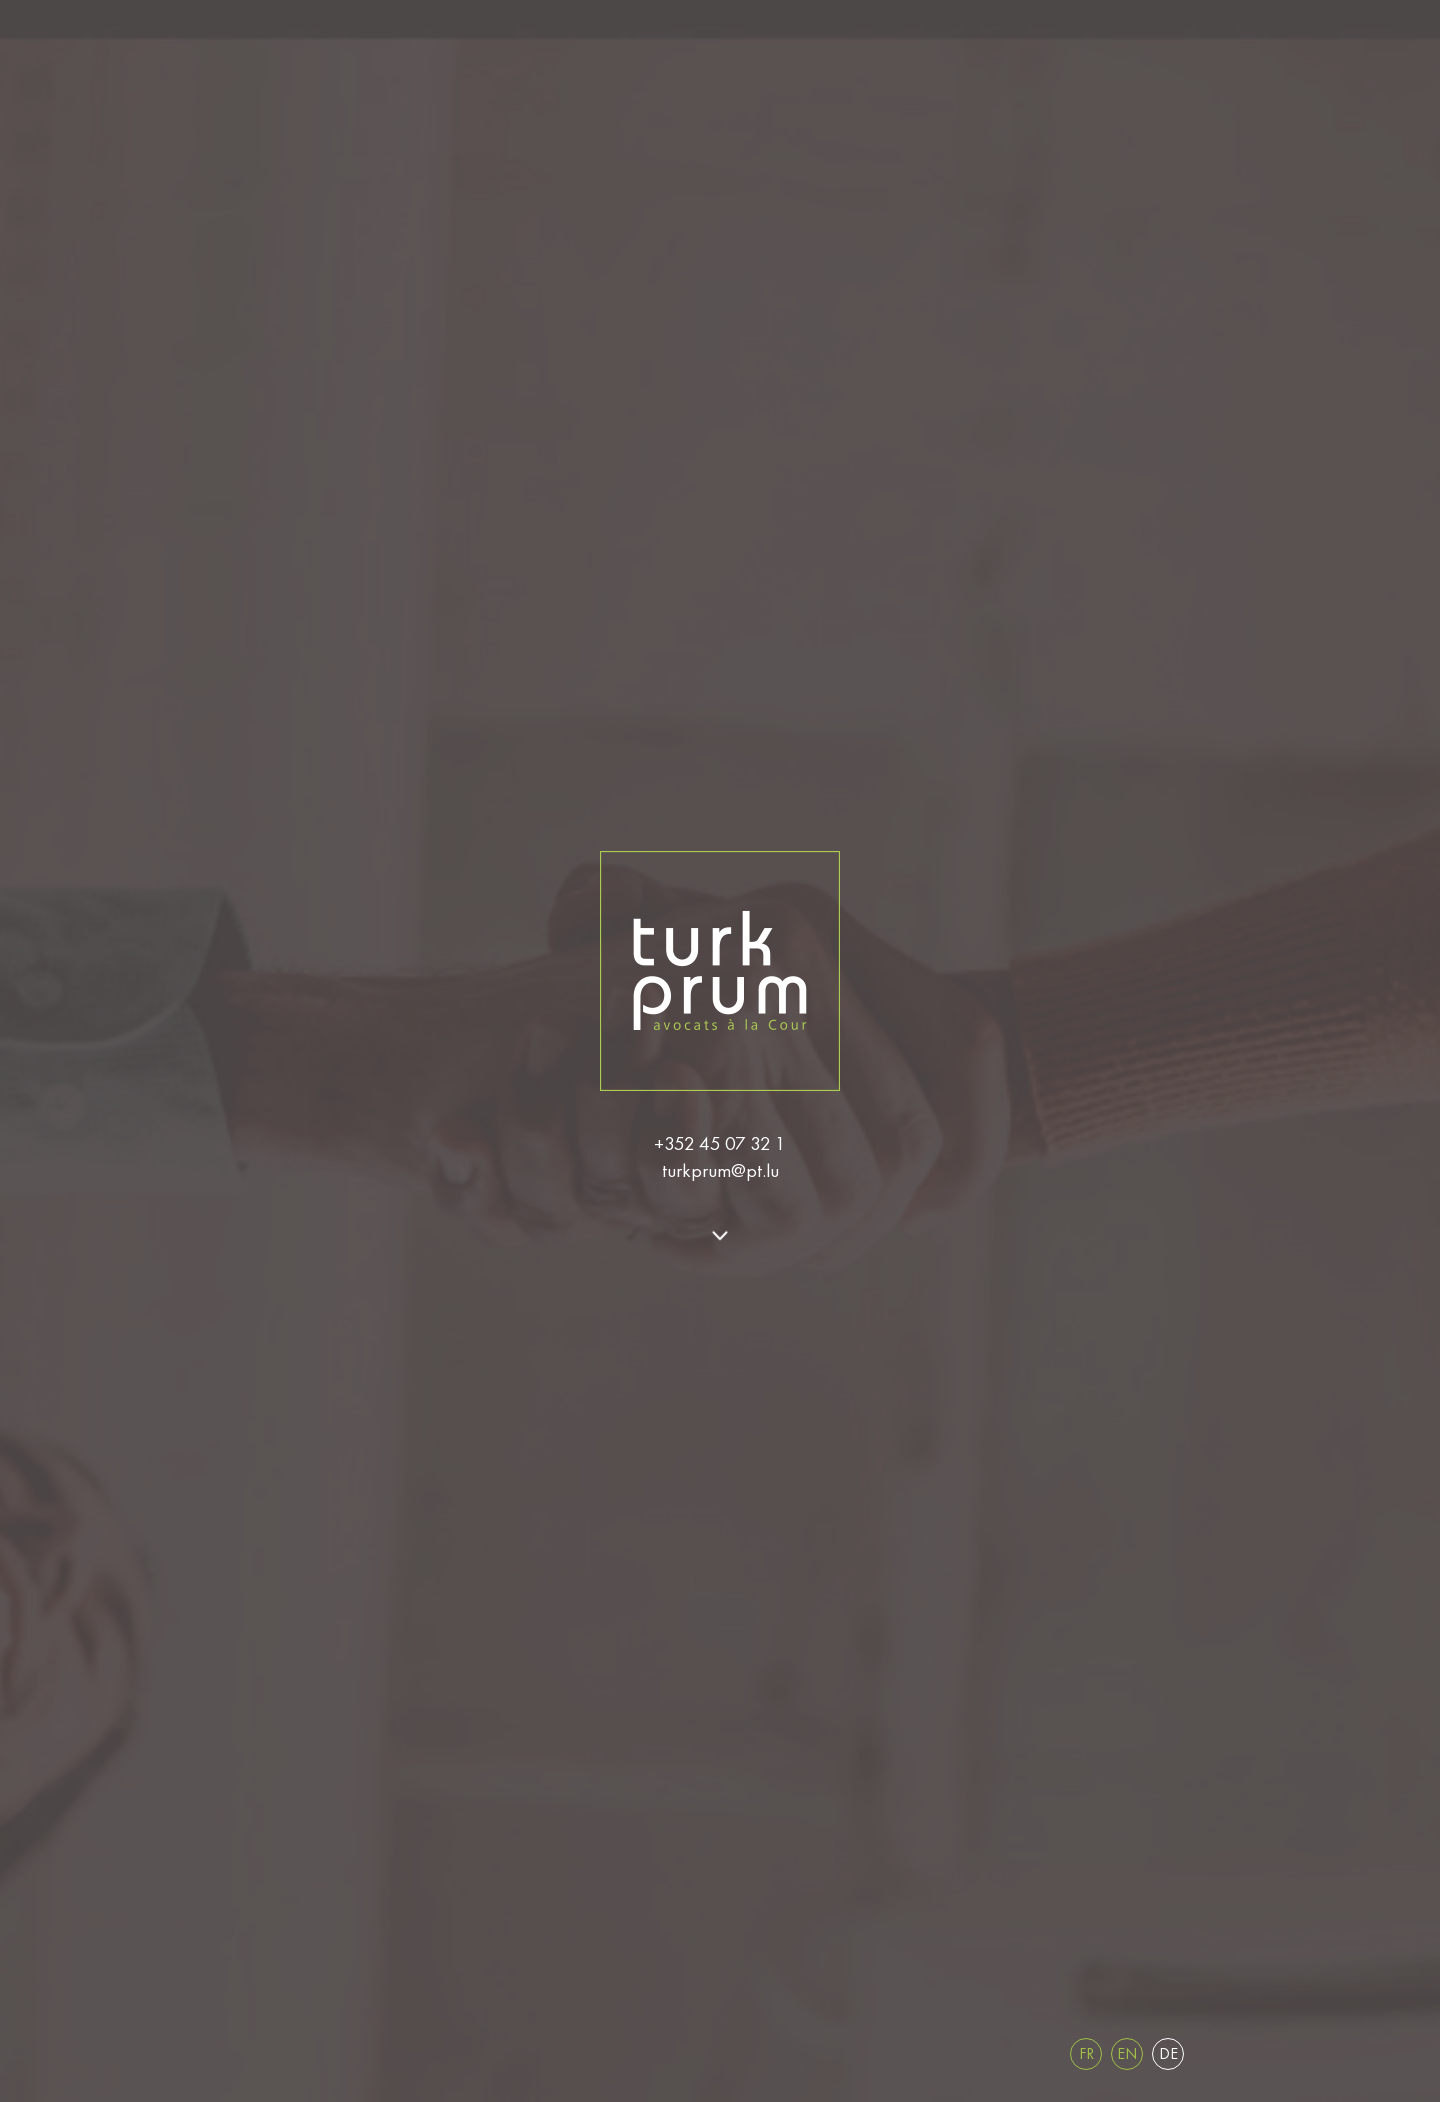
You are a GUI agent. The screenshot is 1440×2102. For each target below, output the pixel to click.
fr (1086, 2053)
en (1127, 2053)
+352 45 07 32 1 (720, 1143)
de (1168, 2053)
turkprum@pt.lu (720, 1170)
